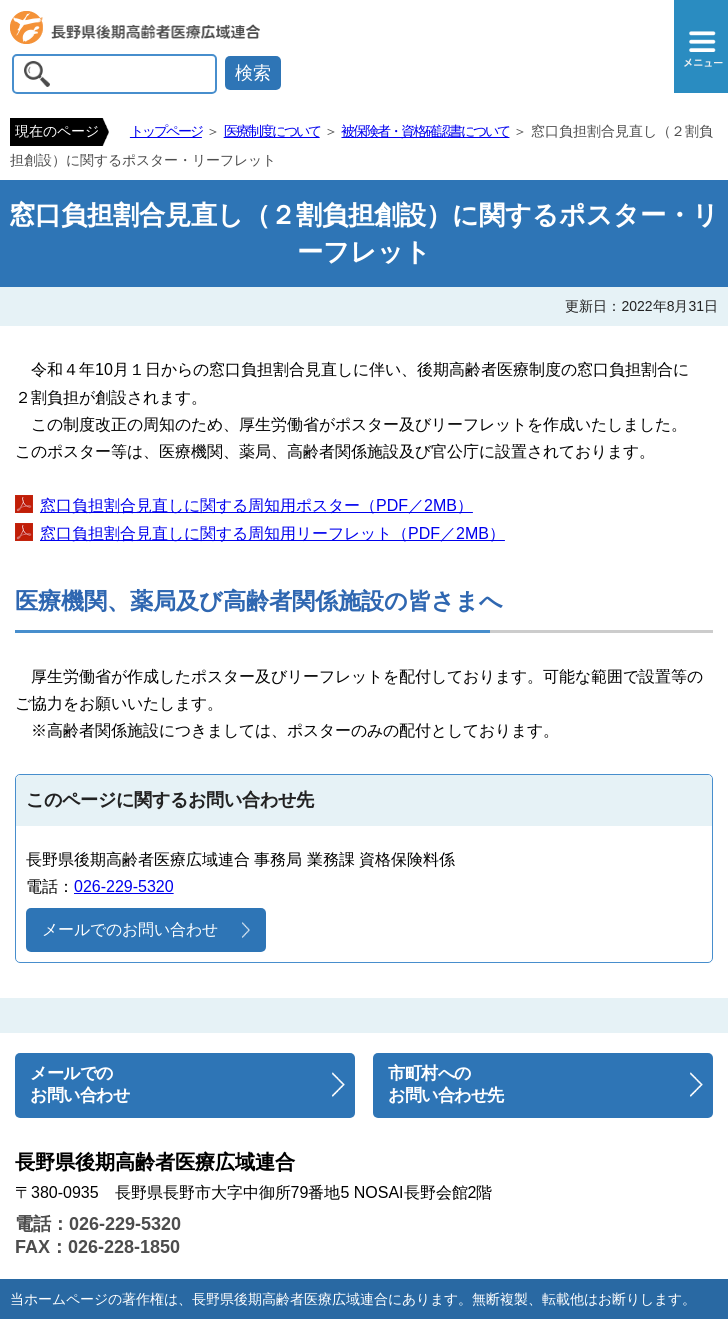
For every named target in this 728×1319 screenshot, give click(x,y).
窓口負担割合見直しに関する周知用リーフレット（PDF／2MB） (272, 533)
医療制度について (272, 131)
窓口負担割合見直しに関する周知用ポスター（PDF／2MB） (256, 505)
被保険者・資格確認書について (425, 131)
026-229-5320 (124, 886)
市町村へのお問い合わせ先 (446, 1085)
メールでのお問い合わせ (130, 929)
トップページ (166, 131)
